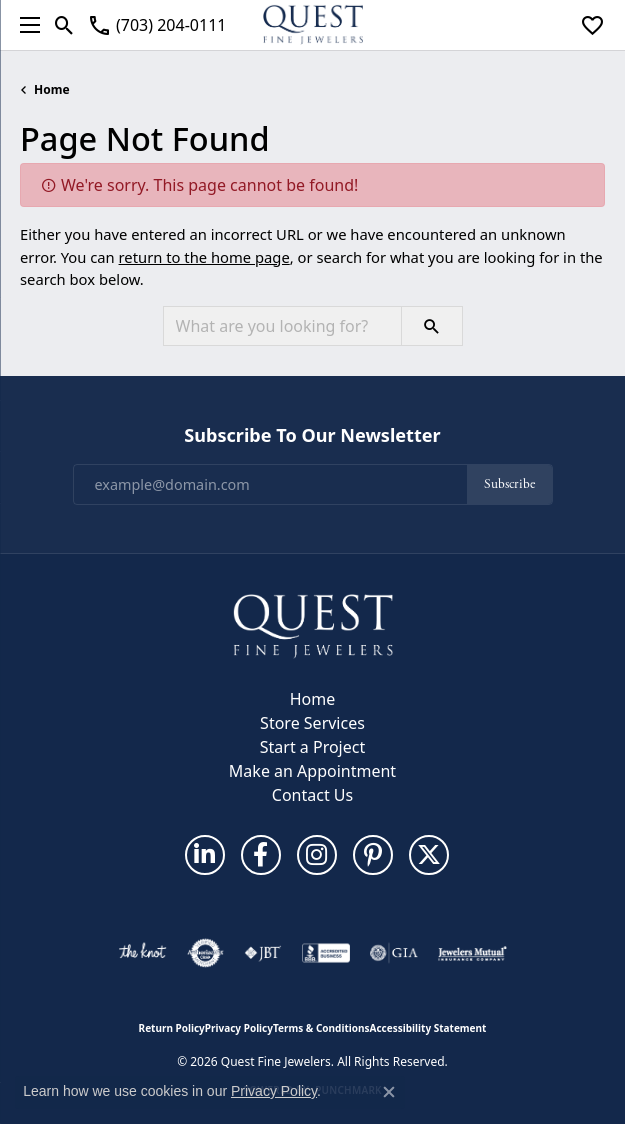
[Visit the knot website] (142, 953)
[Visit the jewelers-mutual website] (472, 953)
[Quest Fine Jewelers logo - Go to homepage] (313, 25)
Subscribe (509, 484)
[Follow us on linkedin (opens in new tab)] (205, 855)
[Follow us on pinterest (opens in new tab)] (373, 855)
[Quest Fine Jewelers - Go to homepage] (313, 625)
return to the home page (204, 257)
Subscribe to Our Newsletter (312, 436)
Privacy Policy (239, 1028)
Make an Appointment (312, 771)
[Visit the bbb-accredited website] (326, 953)
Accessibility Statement (428, 1028)
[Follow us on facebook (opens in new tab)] (261, 855)
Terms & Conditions (321, 1028)
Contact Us (312, 795)
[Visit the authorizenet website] (205, 953)
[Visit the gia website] (394, 953)
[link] (156, 25)
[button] (64, 25)
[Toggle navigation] (25, 25)
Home (52, 89)
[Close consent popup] (389, 1092)
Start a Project (312, 747)
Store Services (312, 723)
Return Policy (172, 1028)
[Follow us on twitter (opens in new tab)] (429, 855)
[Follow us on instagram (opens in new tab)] (317, 855)
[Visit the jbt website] (263, 953)
